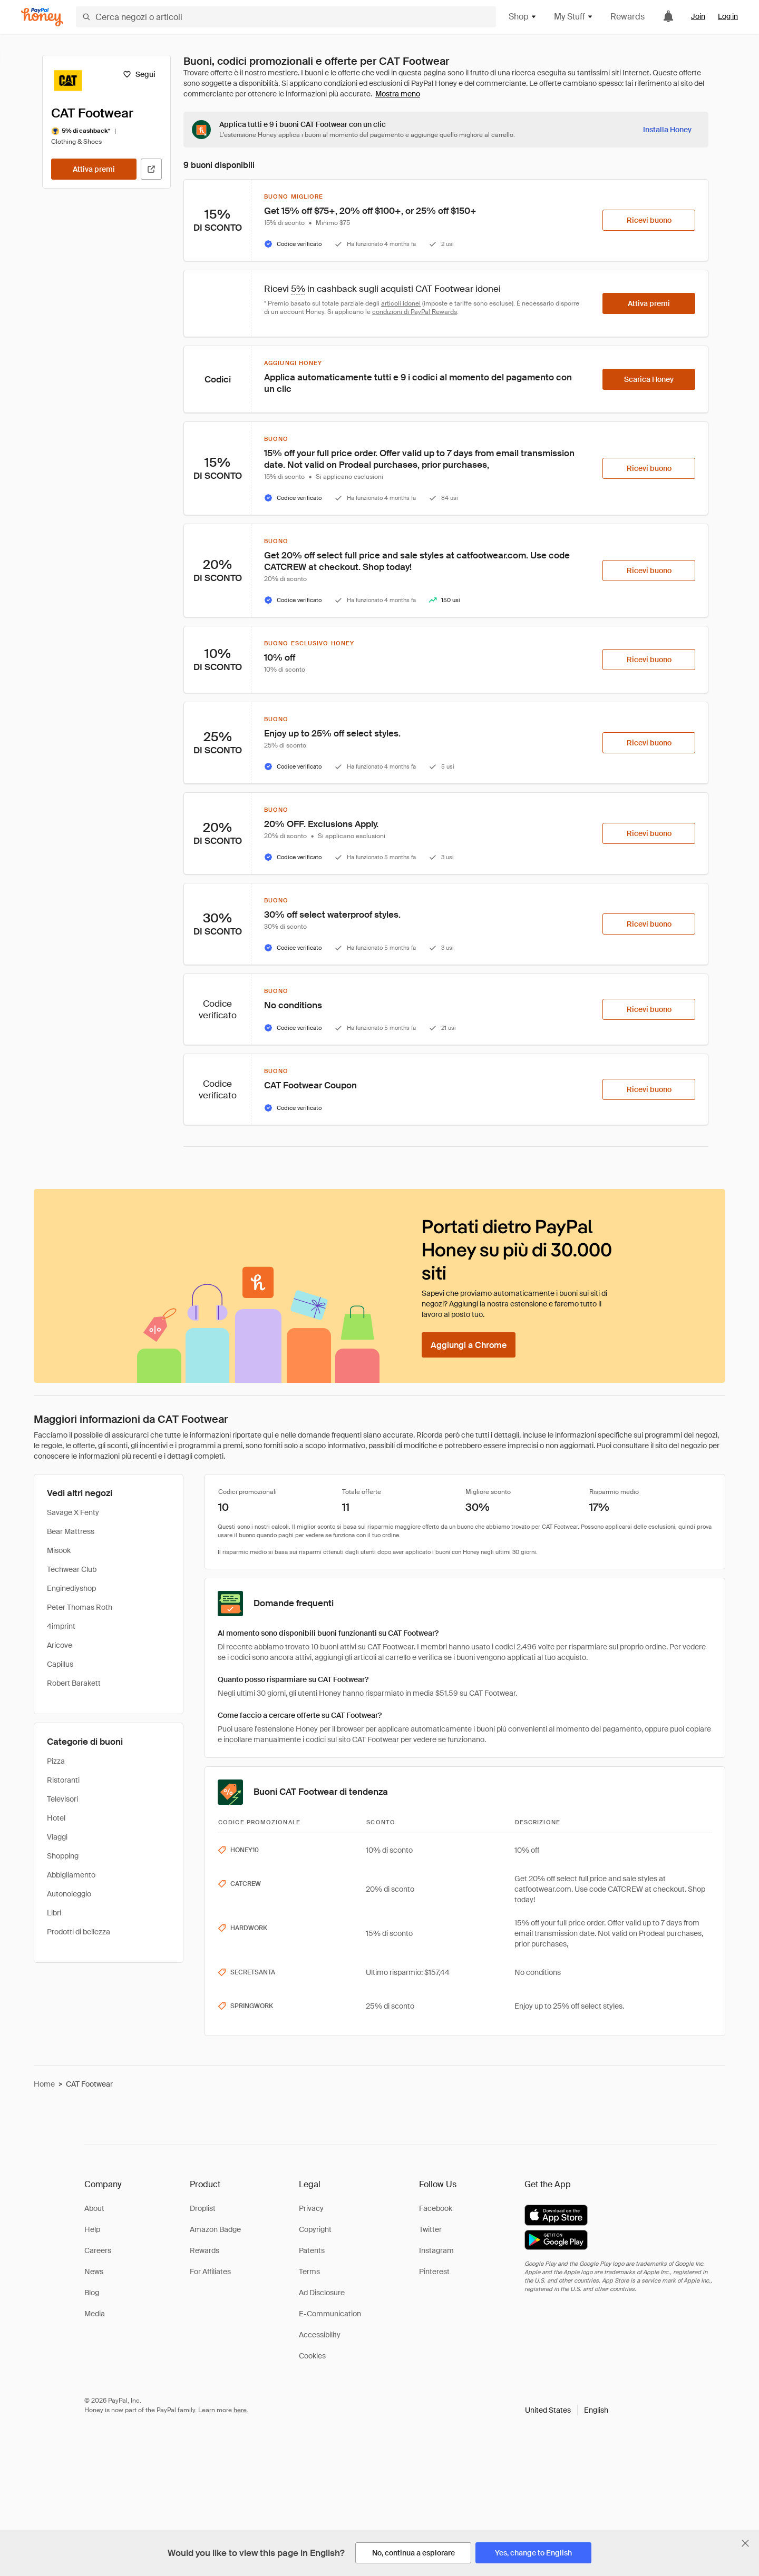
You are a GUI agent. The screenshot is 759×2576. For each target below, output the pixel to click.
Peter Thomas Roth (79, 1607)
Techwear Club (71, 1569)
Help (92, 2229)
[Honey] (42, 17)
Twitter (430, 2229)
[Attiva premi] (94, 169)
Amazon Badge (215, 2229)
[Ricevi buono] (648, 220)
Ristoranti (63, 1780)
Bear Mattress (70, 1531)
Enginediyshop (71, 1588)
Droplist (203, 2208)
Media (94, 2313)
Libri (54, 1913)
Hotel (56, 1818)
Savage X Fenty (73, 1512)
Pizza (56, 1761)
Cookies (312, 2356)
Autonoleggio (69, 1894)
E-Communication (330, 2313)
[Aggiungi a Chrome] (468, 1345)
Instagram (436, 2250)
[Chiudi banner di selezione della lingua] (745, 2543)
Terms (309, 2271)
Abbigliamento (71, 1875)
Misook (59, 1550)
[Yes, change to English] (533, 2552)
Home (44, 2084)
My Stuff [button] (573, 16)
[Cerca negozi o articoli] (286, 16)
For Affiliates (210, 2271)
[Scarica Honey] (648, 379)
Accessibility (319, 2334)
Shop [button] (523, 16)
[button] (566, 2410)
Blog (91, 2292)
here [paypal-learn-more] (240, 2410)
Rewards (627, 16)
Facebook (435, 2208)
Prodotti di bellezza (78, 1931)
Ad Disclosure (322, 2292)
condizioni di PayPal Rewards (414, 312)
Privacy (311, 2208)
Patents (312, 2250)
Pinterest (434, 2271)
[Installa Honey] (667, 129)
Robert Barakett (74, 1683)
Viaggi (57, 1837)
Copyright (315, 2229)
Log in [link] (728, 16)
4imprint (61, 1626)
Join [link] (698, 16)
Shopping (63, 1856)
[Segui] (139, 74)
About (94, 2208)
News (93, 2271)
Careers (97, 2250)
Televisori (62, 1799)
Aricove (59, 1645)
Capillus (60, 1664)
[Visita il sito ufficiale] (151, 169)
